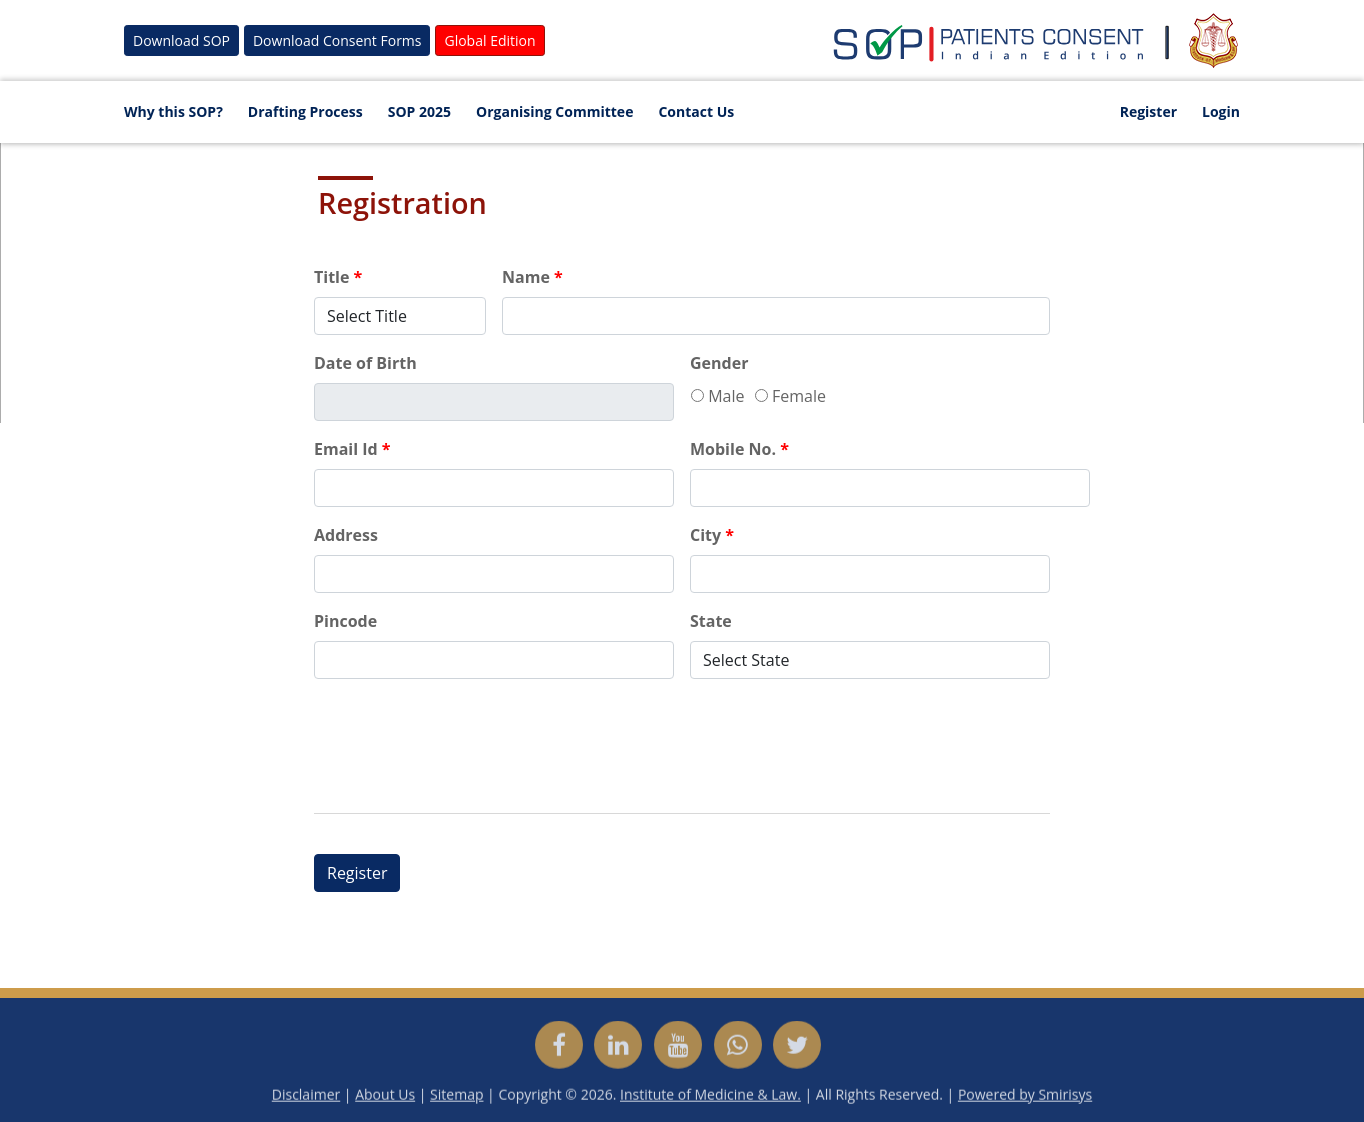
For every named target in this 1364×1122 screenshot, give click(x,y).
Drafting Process (305, 111)
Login (1221, 111)
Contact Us (696, 111)
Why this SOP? (173, 111)
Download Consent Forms (337, 40)
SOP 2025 (419, 111)
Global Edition (489, 40)
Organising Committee (554, 111)
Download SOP (181, 40)
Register (1148, 111)
